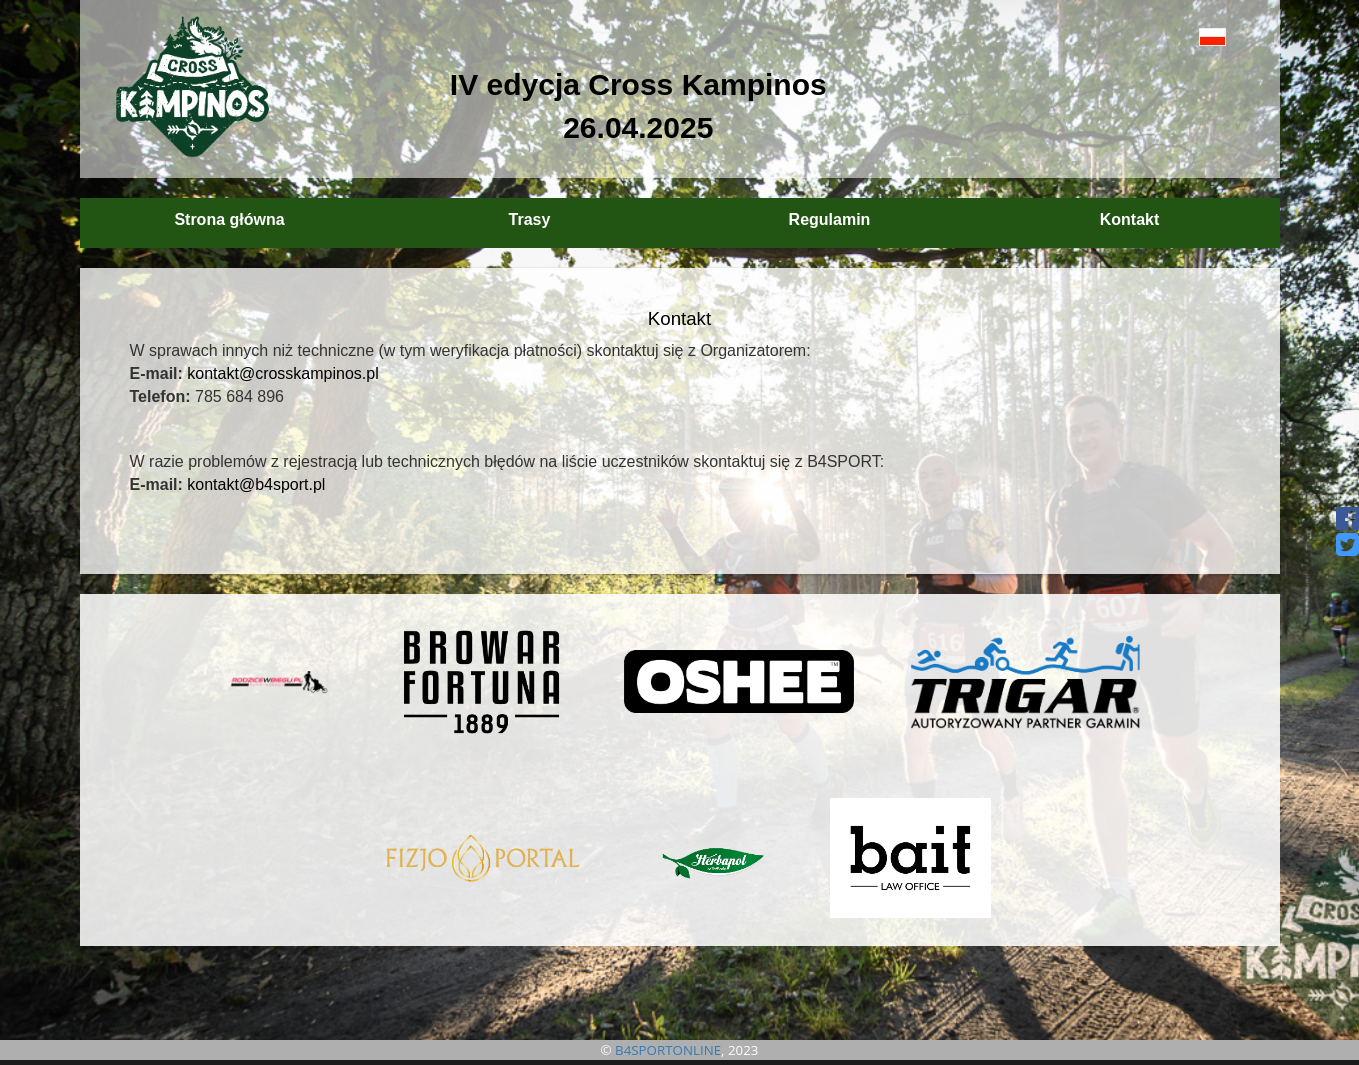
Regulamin (830, 219)
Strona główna (229, 219)
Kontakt (1130, 219)
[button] (1167, 36)
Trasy (530, 219)
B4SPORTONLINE (668, 1050)
